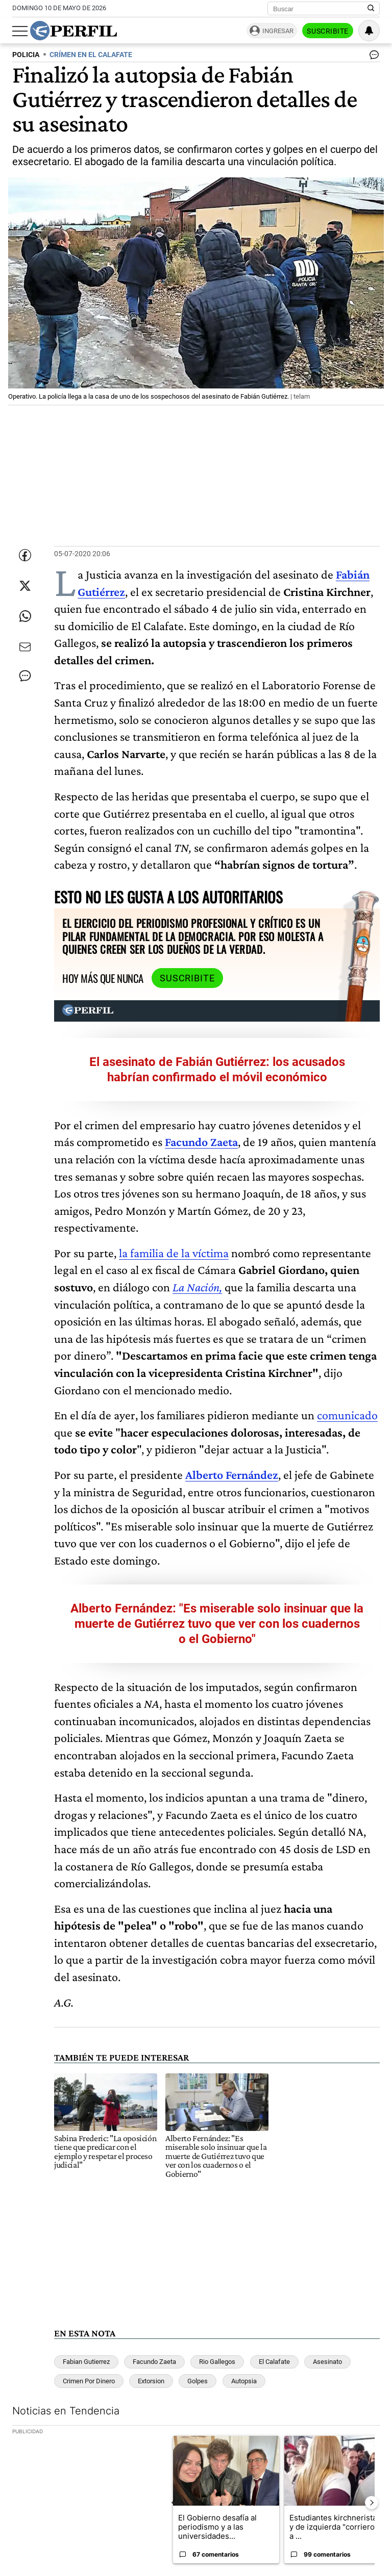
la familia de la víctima (174, 1253)
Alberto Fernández (231, 1474)
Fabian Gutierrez (86, 2361)
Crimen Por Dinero (89, 2381)
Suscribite (328, 31)
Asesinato (327, 2361)
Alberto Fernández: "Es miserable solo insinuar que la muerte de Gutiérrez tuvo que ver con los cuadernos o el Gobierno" (216, 1623)
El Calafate (274, 2361)
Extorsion (151, 2381)
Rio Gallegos (217, 2361)
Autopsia (244, 2381)
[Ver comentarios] (372, 57)
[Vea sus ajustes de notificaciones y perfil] (369, 30)
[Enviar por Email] (25, 647)
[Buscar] (320, 8)
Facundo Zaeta (154, 2361)
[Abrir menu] (20, 31)
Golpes (197, 2381)
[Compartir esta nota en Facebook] (25, 555)
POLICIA (25, 54)
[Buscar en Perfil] (371, 8)
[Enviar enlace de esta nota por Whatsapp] (25, 616)
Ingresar (277, 31)
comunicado (347, 1415)
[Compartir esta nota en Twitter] (25, 586)
